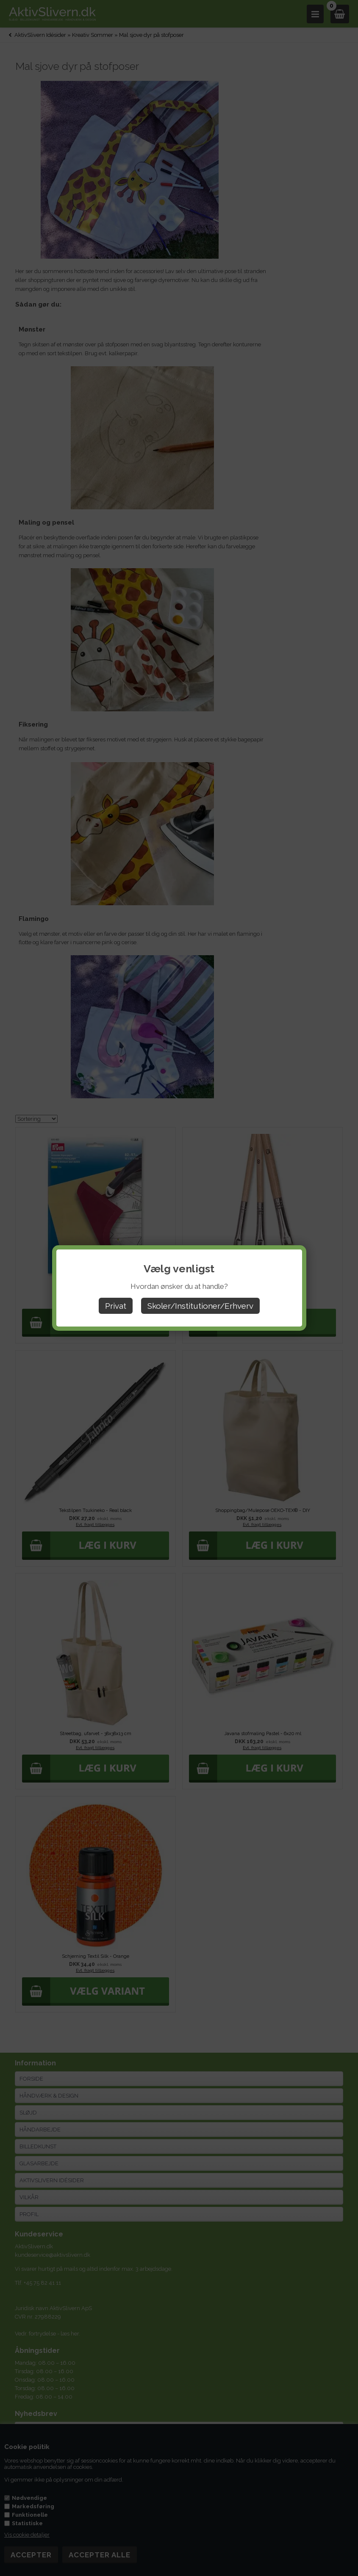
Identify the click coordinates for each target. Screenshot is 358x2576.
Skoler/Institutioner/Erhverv (200, 1305)
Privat (115, 1305)
